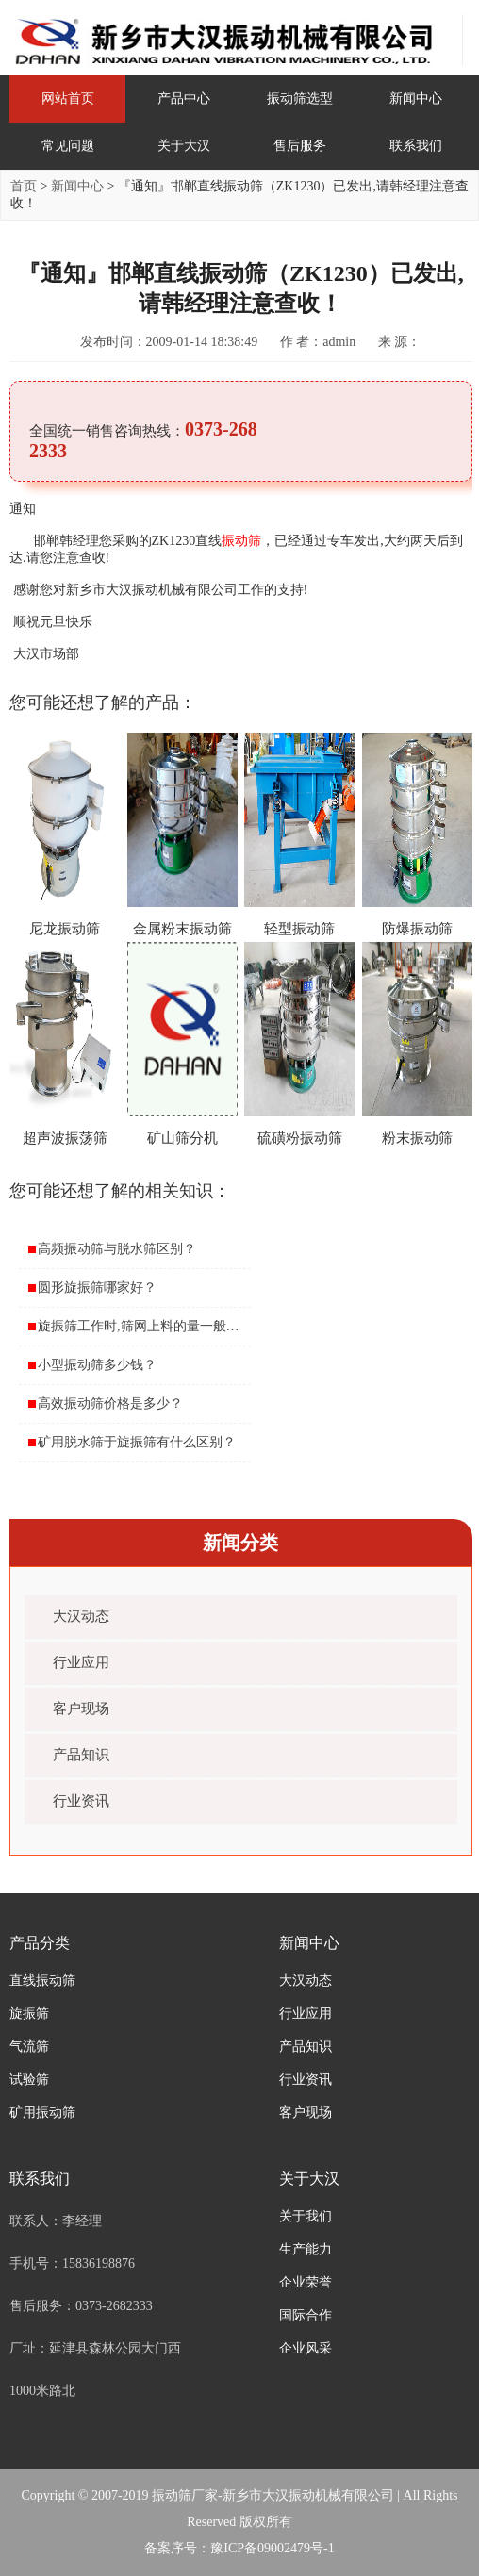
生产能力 (305, 2249)
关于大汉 (183, 146)
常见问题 (67, 146)
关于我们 (305, 2216)
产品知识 (81, 1754)
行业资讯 (81, 1800)
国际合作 (305, 2315)
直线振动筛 (42, 1980)
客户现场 (81, 1708)
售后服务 (299, 146)
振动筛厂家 (185, 2495)
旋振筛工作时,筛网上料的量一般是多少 (152, 1326)
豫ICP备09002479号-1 (272, 2548)
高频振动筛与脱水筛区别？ (117, 1249)
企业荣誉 (305, 2282)
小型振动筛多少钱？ (97, 1365)
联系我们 (415, 146)
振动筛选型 (300, 98)
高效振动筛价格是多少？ (110, 1403)
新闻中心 (415, 98)
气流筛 (29, 2046)
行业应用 (81, 1662)
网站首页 (67, 98)
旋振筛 (29, 2013)
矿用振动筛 (42, 2112)
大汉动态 (81, 1616)
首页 (23, 186)
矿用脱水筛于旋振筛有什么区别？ (137, 1442)
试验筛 (29, 2079)
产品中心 (183, 98)
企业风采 (305, 2348)
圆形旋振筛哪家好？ (97, 1287)
